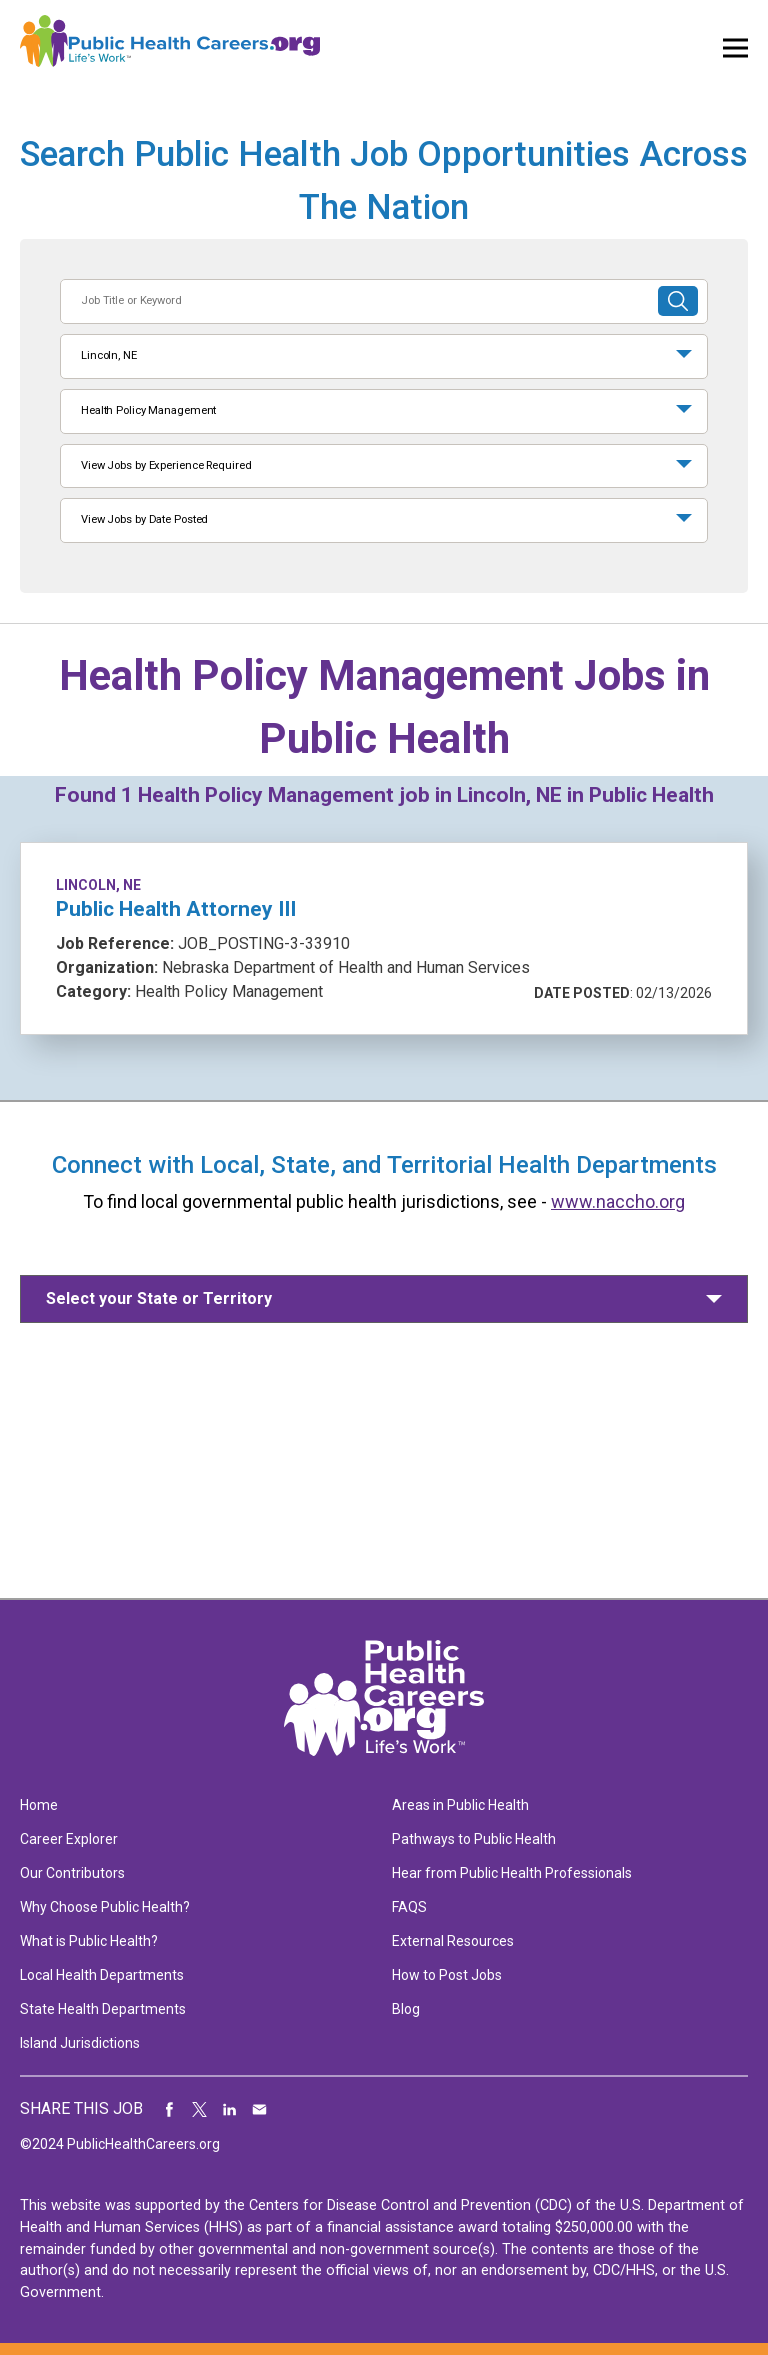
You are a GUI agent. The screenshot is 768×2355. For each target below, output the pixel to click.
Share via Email (260, 2109)
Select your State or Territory (159, 1298)
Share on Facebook (170, 2109)
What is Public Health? (89, 1941)
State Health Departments (103, 2009)
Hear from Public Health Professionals (512, 1873)
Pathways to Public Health (474, 1839)
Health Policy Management (148, 410)
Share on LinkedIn (230, 2109)
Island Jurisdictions (80, 2043)
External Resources (453, 1941)
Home (39, 1805)
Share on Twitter (200, 2109)
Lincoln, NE (109, 355)
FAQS (409, 1907)
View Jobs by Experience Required (166, 465)
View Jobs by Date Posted (144, 519)
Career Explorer (69, 1839)
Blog (406, 2009)
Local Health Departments (102, 1975)
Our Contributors (72, 1873)
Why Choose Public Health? (105, 1907)
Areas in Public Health (460, 1805)
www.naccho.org (618, 1201)
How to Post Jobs (447, 1975)
